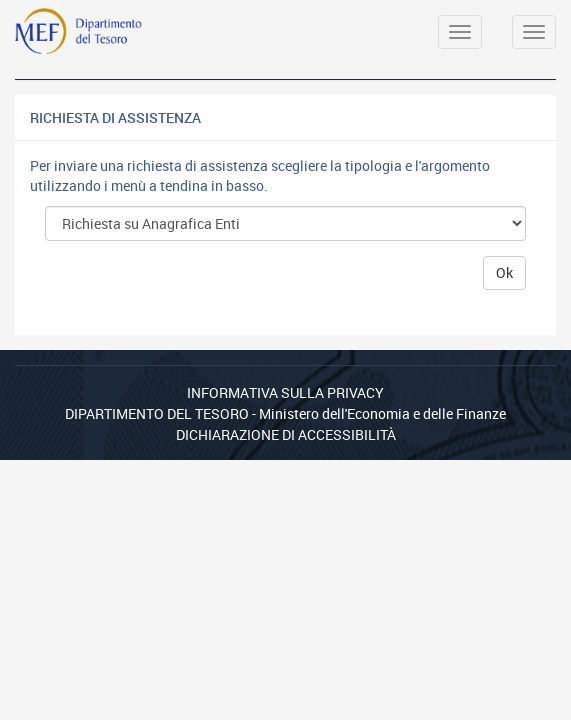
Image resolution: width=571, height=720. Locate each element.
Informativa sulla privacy (285, 392)
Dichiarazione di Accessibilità (286, 434)
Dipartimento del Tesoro (157, 413)
